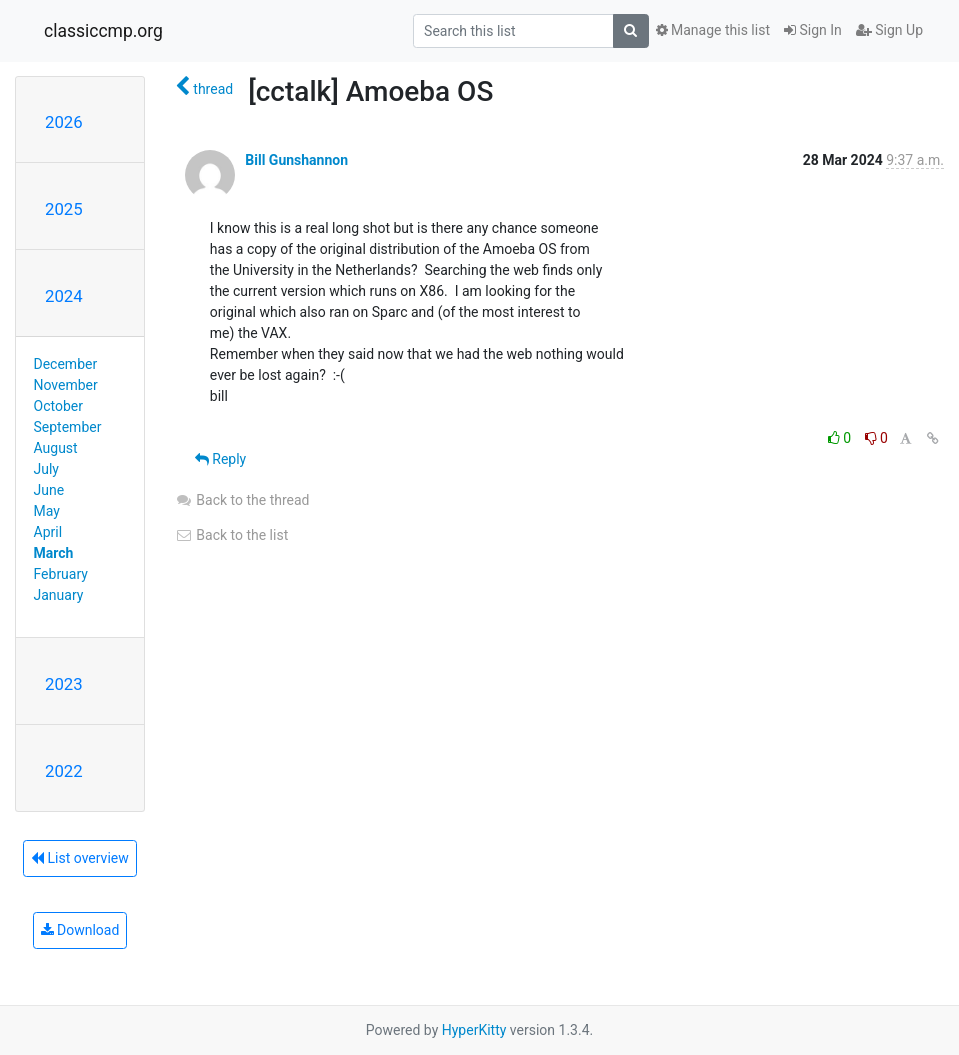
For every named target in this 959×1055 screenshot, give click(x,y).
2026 (64, 122)
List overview (80, 858)
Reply (220, 459)
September (68, 427)
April (48, 532)
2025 (64, 209)
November (66, 385)
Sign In (813, 30)
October (58, 406)
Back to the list (231, 535)
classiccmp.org (103, 31)
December (66, 364)
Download (80, 930)
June (49, 490)
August (56, 448)
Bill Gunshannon (296, 160)
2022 (64, 771)
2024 (64, 296)
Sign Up (889, 30)
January (59, 595)
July (46, 469)
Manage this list (713, 30)
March (54, 553)
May (47, 511)
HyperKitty (474, 1030)
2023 (64, 684)
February (61, 574)
